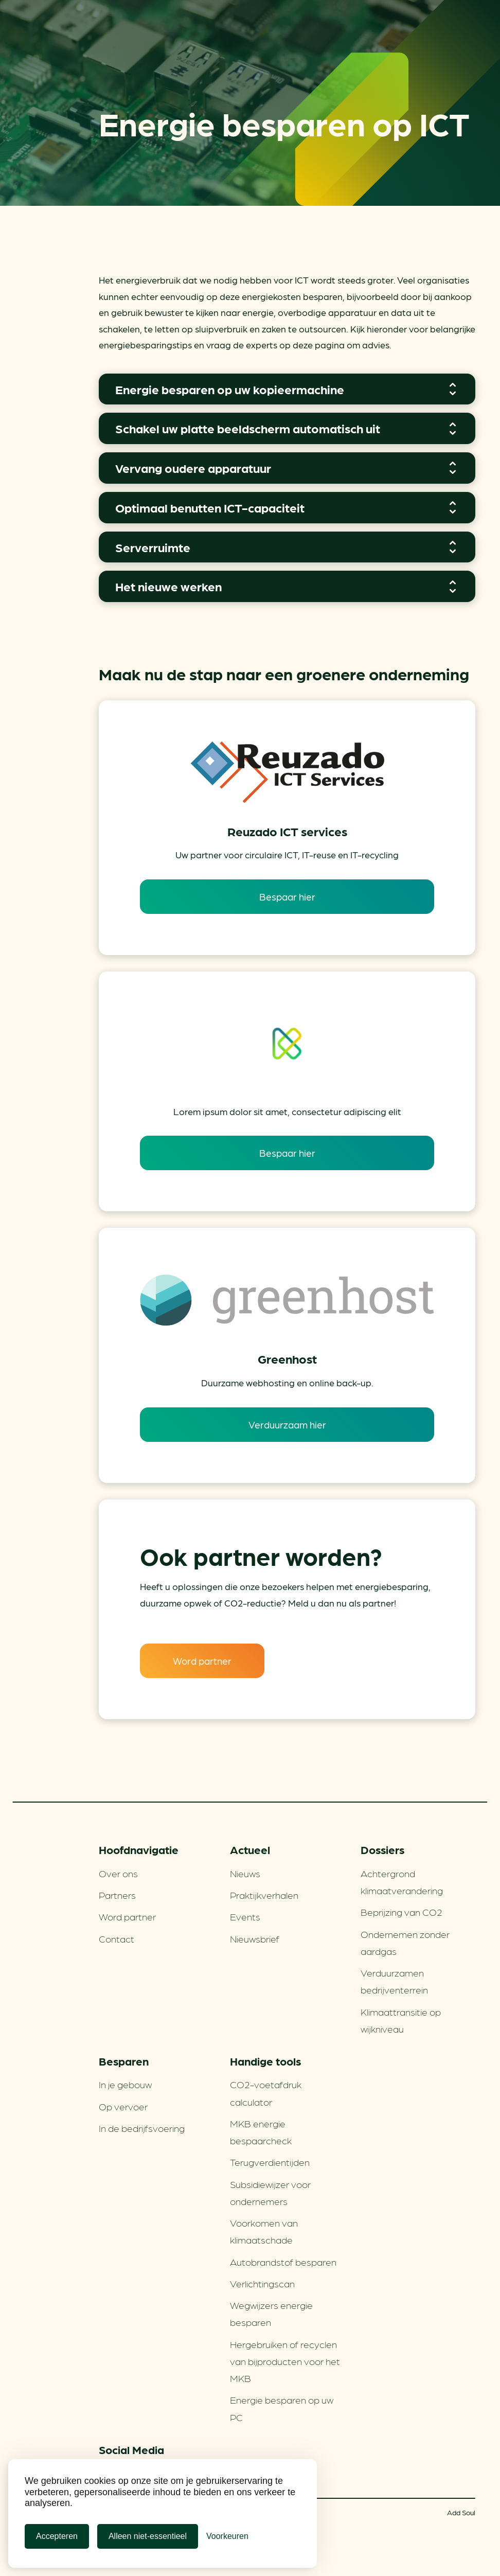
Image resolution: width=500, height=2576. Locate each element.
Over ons (118, 1873)
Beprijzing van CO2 (401, 1911)
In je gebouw (125, 2084)
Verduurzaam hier (287, 1424)
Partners (117, 1894)
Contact (116, 1938)
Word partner (202, 1660)
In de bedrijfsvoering (142, 2127)
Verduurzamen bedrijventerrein (394, 1981)
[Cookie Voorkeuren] (227, 2536)
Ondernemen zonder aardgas (405, 1942)
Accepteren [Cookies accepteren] (57, 2536)
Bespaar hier (287, 896)
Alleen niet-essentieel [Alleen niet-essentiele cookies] (148, 2536)
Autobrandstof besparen (283, 2261)
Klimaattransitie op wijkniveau (401, 2020)
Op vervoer (123, 2106)
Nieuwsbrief (254, 1938)
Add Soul (461, 2512)
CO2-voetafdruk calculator (265, 2092)
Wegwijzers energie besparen (271, 2313)
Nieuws (245, 1873)
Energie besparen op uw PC (281, 2408)
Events (245, 1916)
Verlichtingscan (262, 2283)
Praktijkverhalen (264, 1894)
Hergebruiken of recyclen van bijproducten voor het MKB (285, 2361)
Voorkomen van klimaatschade (264, 2231)
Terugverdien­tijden (270, 2161)
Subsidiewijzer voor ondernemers (270, 2192)
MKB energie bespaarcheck (261, 2132)
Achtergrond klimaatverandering (402, 1881)
